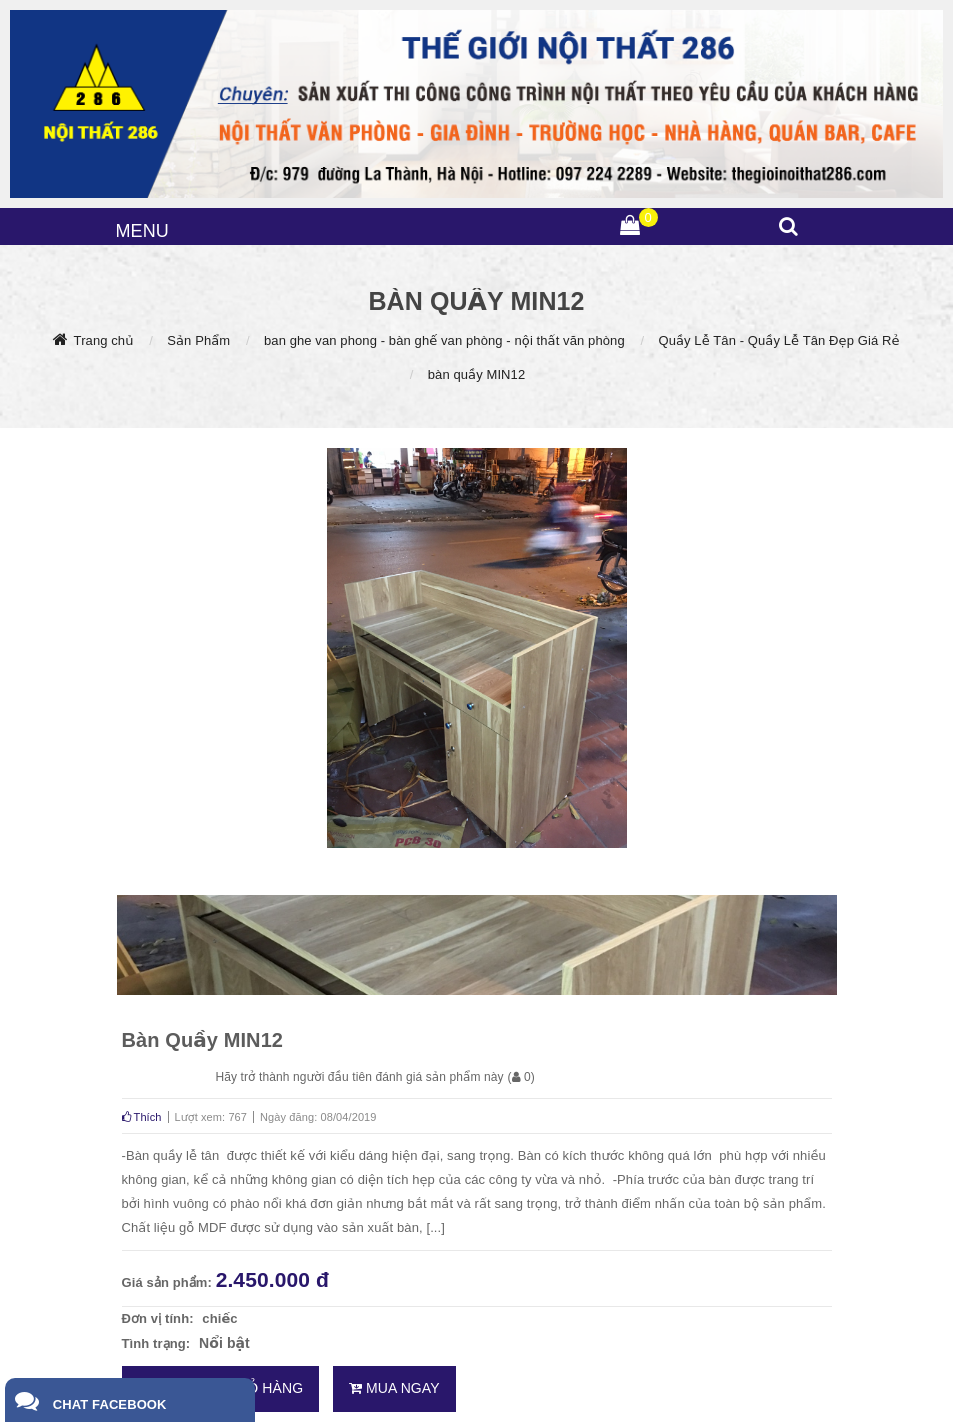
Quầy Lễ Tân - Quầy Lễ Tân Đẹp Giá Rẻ (778, 340)
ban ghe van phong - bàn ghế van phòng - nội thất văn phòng (444, 340)
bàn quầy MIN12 (477, 374)
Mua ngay (394, 1388)
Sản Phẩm (198, 340)
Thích (142, 1117)
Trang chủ (104, 340)
